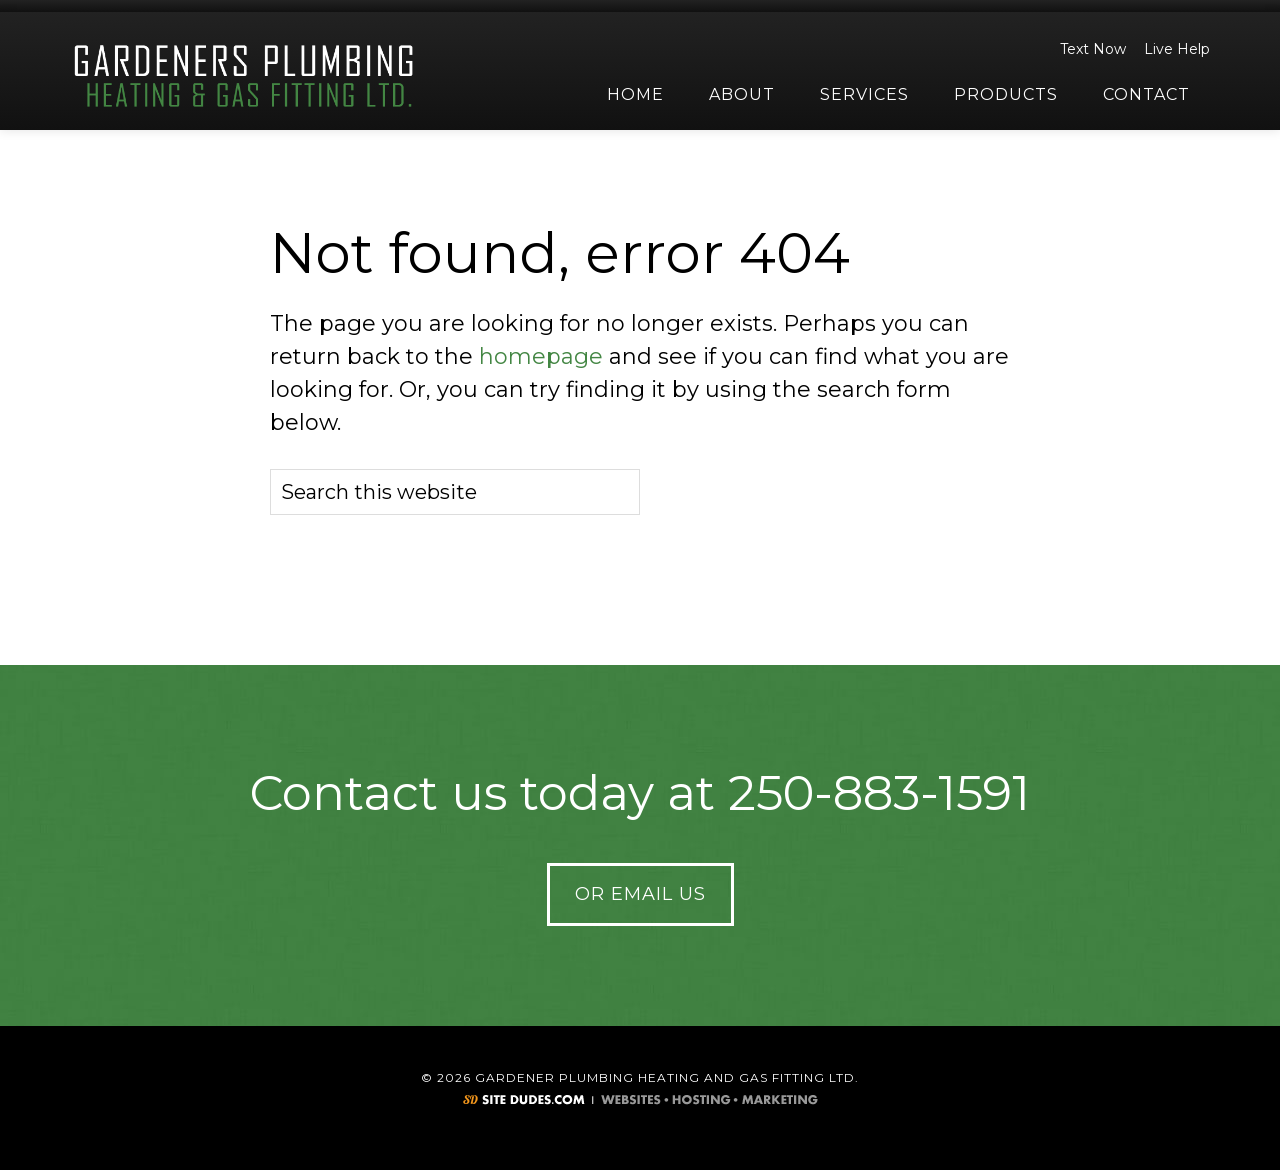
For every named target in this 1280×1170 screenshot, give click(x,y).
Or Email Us (640, 894)
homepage (541, 356)
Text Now (1090, 49)
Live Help (1174, 49)
